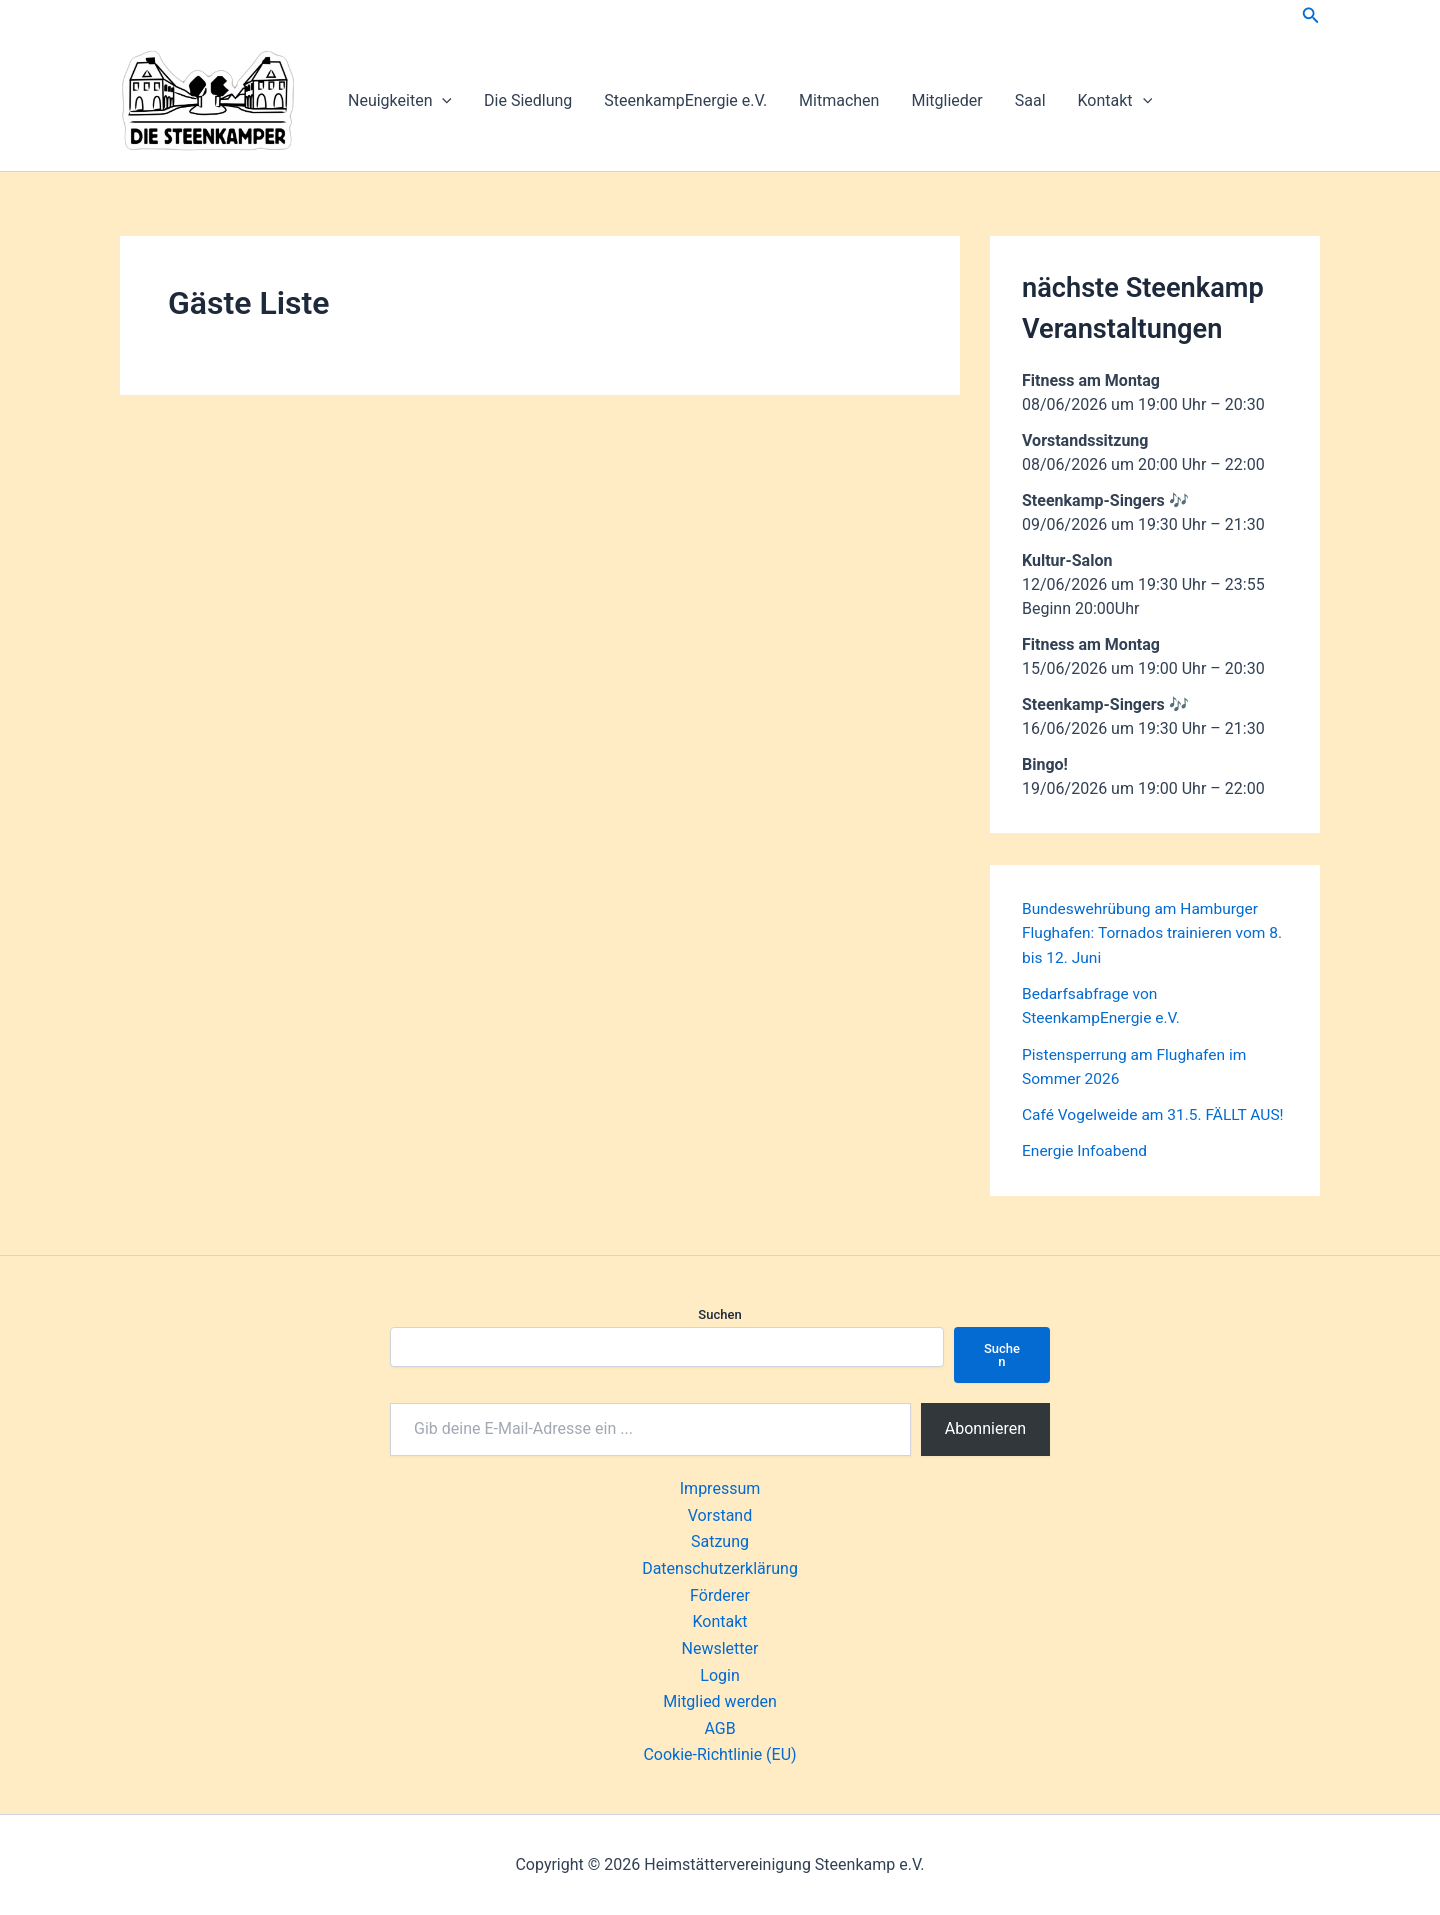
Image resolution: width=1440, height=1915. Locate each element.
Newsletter (720, 1649)
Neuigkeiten (400, 101)
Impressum (720, 1491)
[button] (1311, 15)
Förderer (720, 1596)
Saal (1030, 100)
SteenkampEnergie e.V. (685, 100)
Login (719, 1675)
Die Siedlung (528, 100)
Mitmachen (839, 100)
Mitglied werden (719, 1702)
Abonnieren (985, 1431)
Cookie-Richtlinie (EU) (719, 1755)
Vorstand (720, 1517)
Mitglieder (946, 100)
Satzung (720, 1543)
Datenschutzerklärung (720, 1570)
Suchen (719, 1317)
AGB (719, 1728)
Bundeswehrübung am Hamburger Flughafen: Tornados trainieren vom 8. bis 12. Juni (1147, 932)
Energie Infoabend (1086, 1172)
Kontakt (1115, 101)
